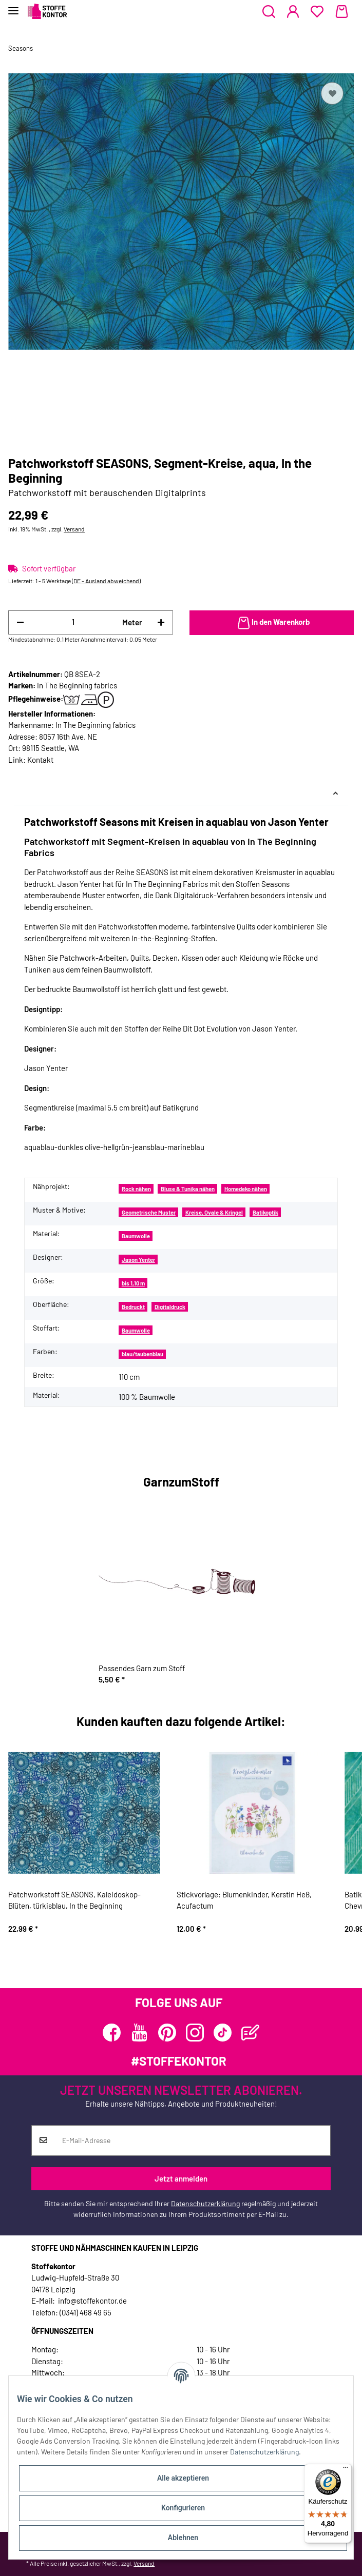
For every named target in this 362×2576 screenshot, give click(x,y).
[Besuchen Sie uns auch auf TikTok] (222, 2033)
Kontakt (40, 759)
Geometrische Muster (149, 1212)
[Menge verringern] (20, 622)
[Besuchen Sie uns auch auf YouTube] (139, 2033)
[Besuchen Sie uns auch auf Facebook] (112, 2033)
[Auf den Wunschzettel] (332, 93)
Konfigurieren (183, 2508)
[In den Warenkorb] (271, 622)
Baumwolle (136, 1236)
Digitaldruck (170, 1306)
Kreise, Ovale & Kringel (214, 1212)
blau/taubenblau (142, 1354)
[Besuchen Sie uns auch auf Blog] (250, 2033)
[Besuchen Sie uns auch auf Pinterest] (167, 2033)
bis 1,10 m (133, 1283)
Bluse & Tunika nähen (188, 1188)
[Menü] (345, 2470)
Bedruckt (133, 1306)
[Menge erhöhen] (161, 622)
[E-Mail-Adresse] (192, 2140)
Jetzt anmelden (181, 2178)
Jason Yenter (138, 1259)
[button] (269, 12)
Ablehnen (183, 2537)
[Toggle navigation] (13, 6)
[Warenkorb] (342, 12)
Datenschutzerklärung (205, 2203)
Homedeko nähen (245, 1188)
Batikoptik (265, 1212)
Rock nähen (136, 1188)
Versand (74, 528)
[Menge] (73, 622)
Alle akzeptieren (183, 2478)
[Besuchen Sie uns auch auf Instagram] (195, 2033)
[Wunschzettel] (317, 12)
